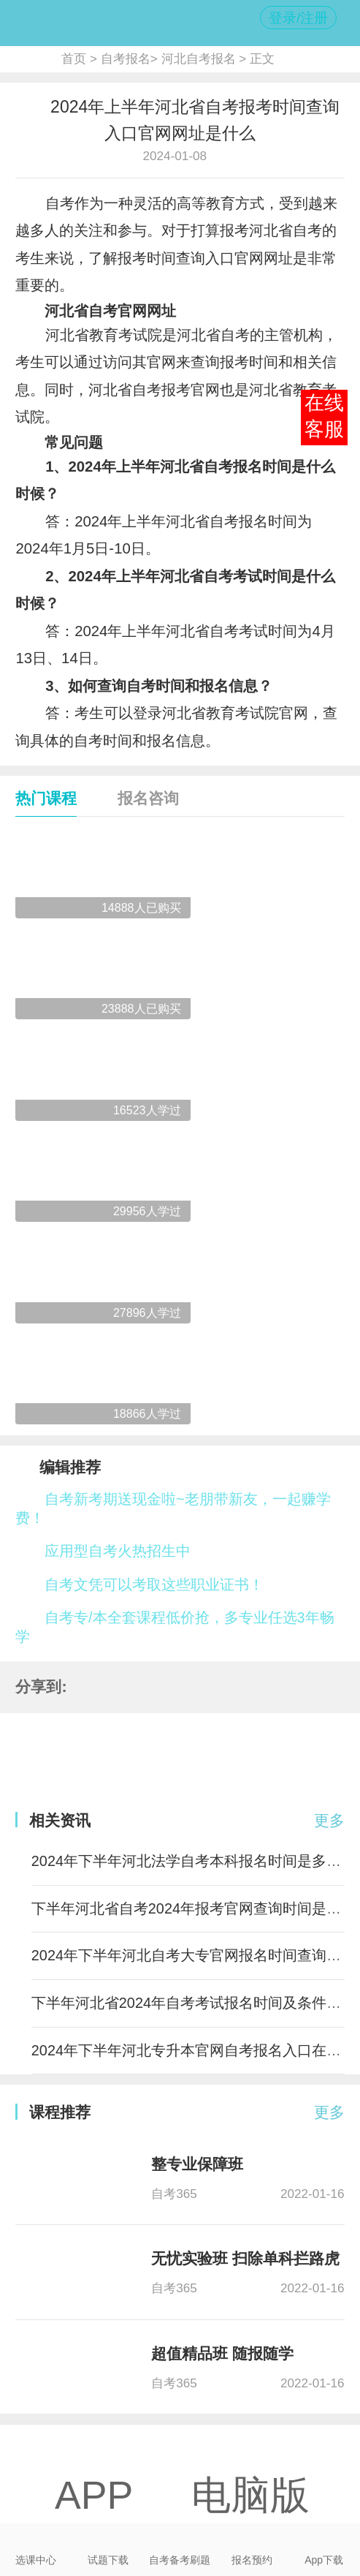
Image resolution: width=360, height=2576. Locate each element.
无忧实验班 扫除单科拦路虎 (245, 2258)
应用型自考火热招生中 (118, 1551)
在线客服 (324, 416)
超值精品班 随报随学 (222, 2353)
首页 (73, 58)
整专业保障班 (197, 2164)
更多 (329, 1820)
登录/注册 (298, 18)
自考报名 (125, 58)
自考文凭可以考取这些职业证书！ (154, 1584)
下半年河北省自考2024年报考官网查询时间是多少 (193, 1908)
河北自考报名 (198, 58)
